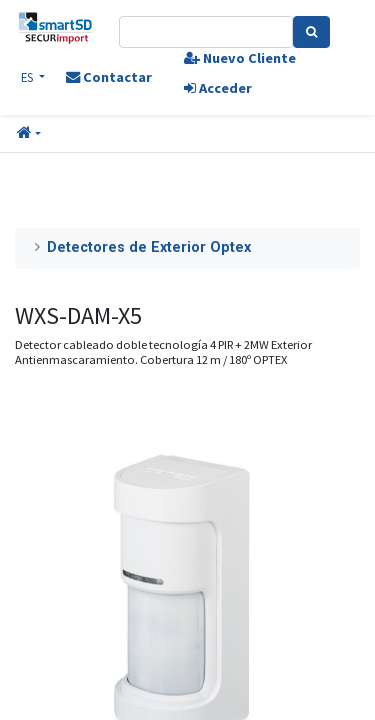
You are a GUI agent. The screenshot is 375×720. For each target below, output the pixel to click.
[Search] (311, 32)
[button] (29, 134)
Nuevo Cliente (240, 58)
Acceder (218, 88)
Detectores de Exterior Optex (149, 247)
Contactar (109, 77)
